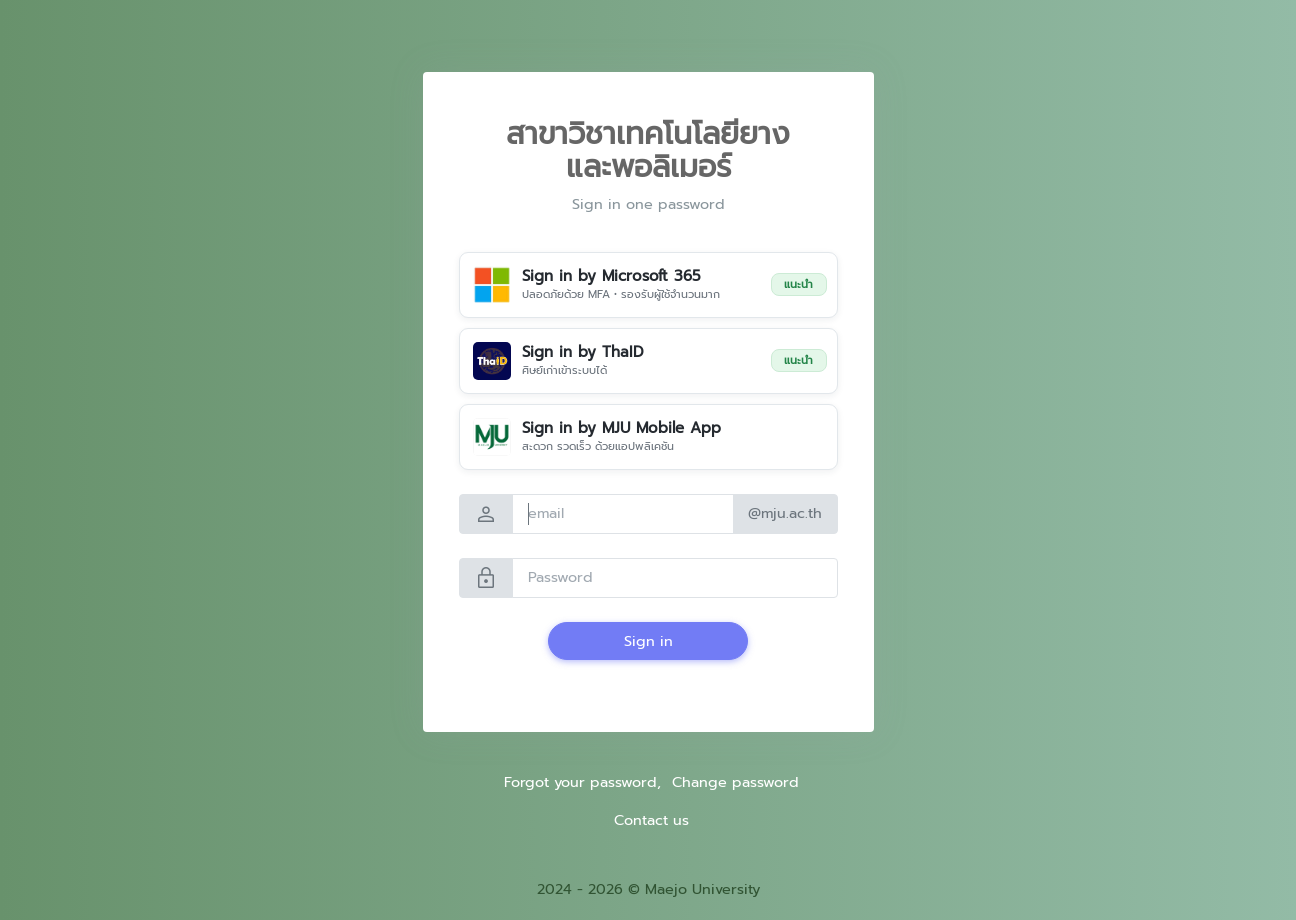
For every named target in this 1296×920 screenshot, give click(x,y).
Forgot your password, (582, 782)
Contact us (651, 820)
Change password (735, 782)
